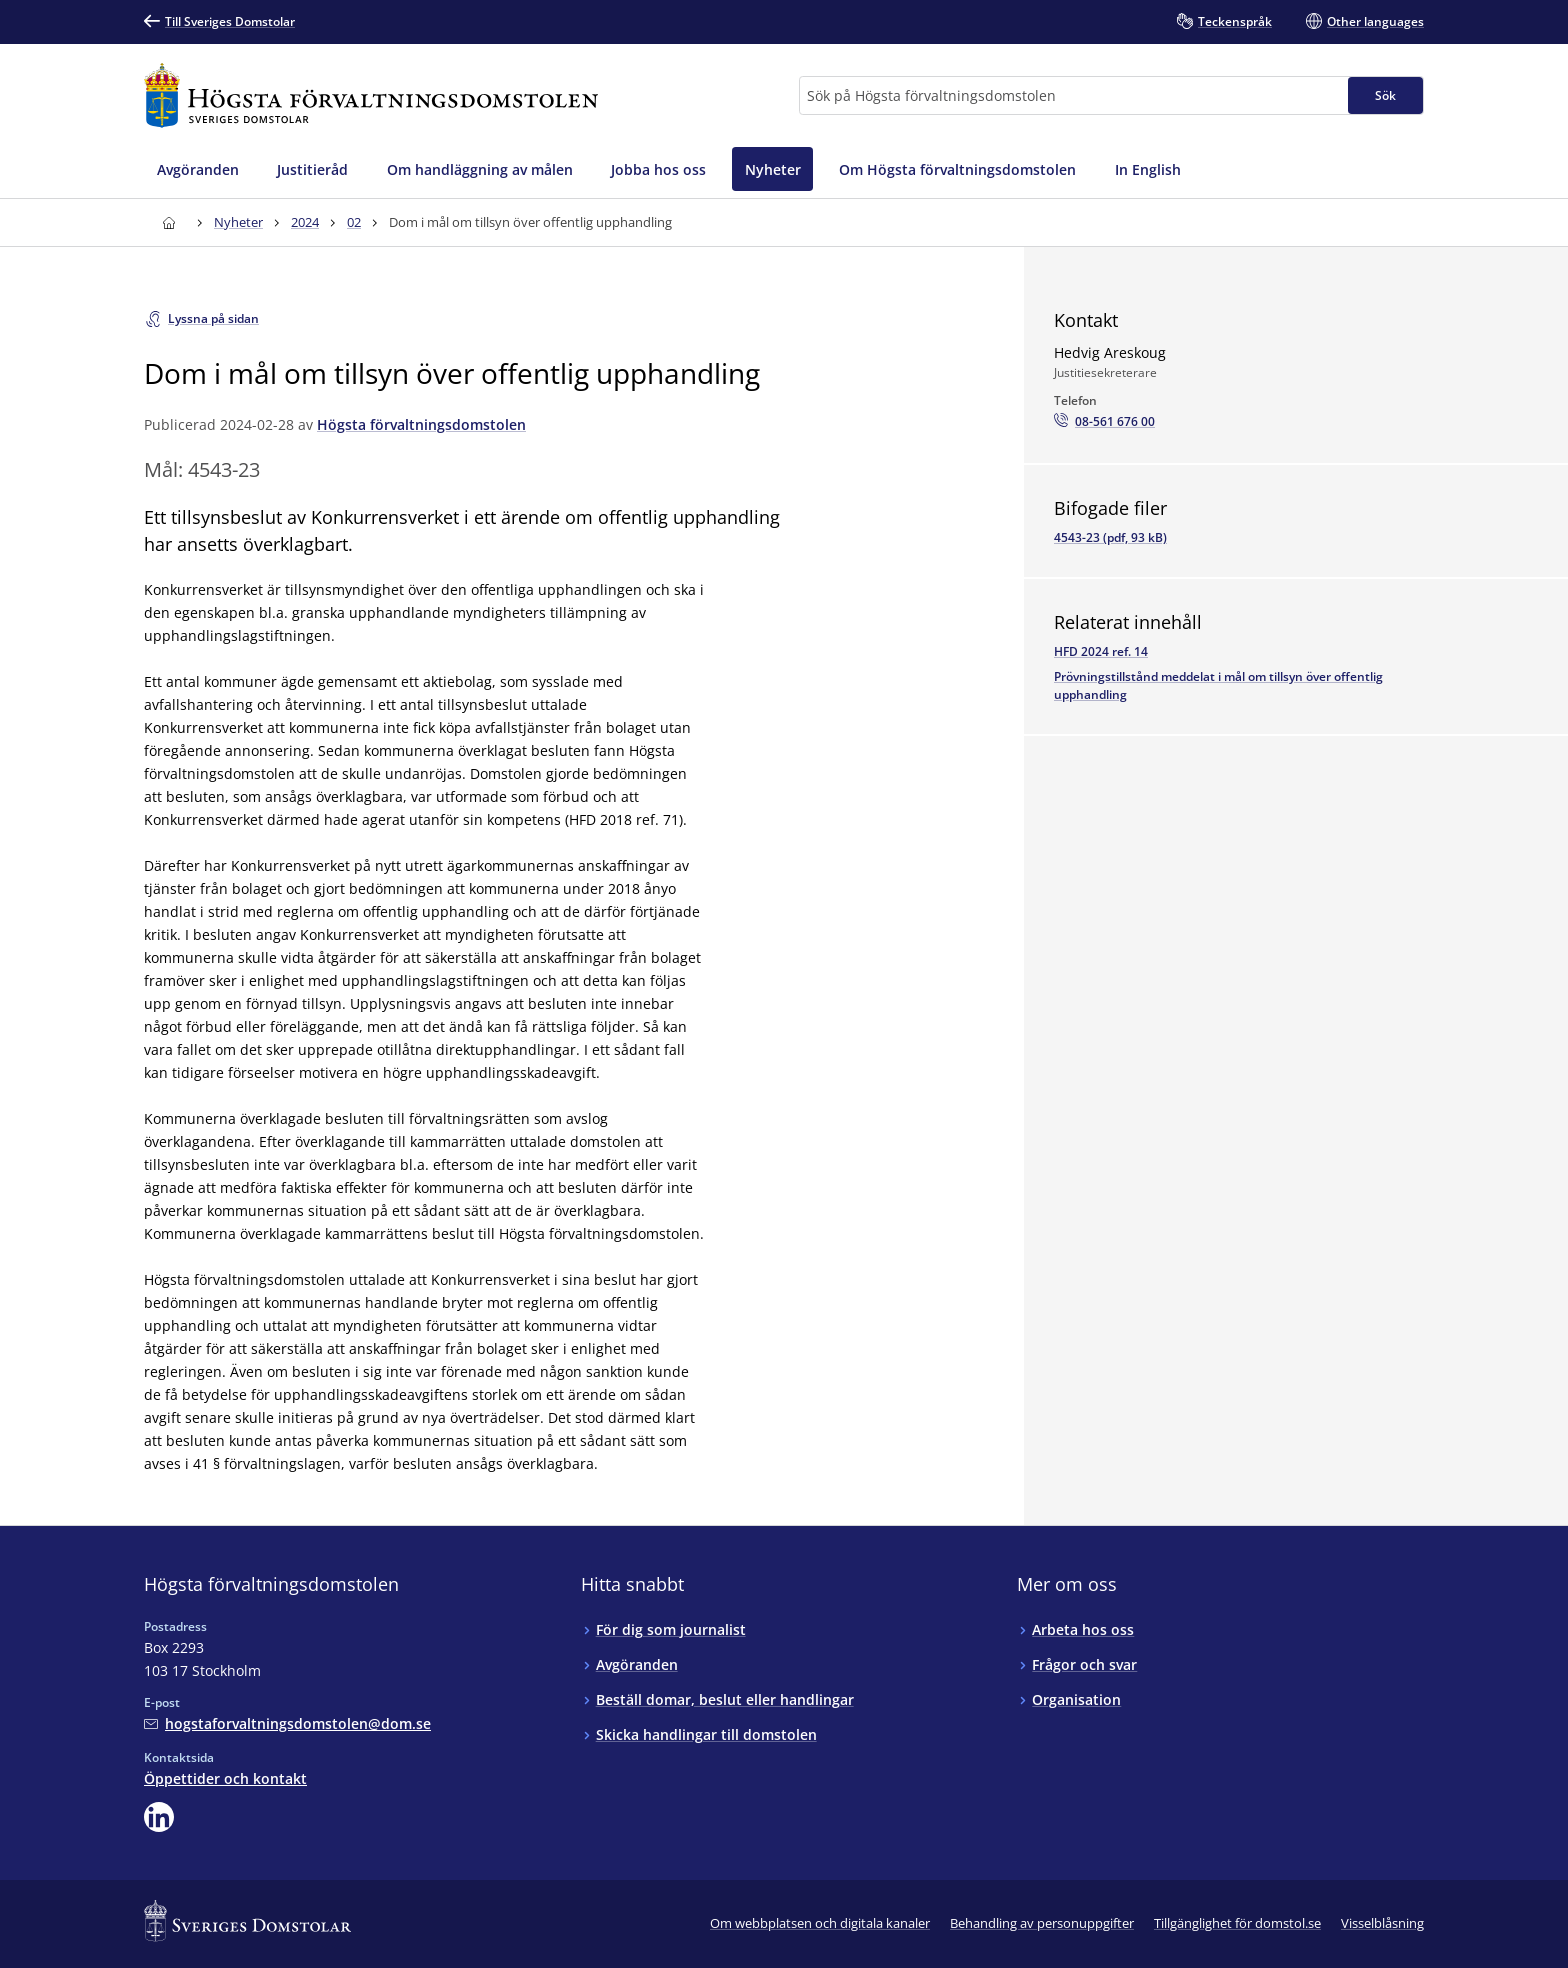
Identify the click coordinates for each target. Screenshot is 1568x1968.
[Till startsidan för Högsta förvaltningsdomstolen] (371, 95)
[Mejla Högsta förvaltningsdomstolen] (287, 1723)
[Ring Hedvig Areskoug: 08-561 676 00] (1104, 422)
